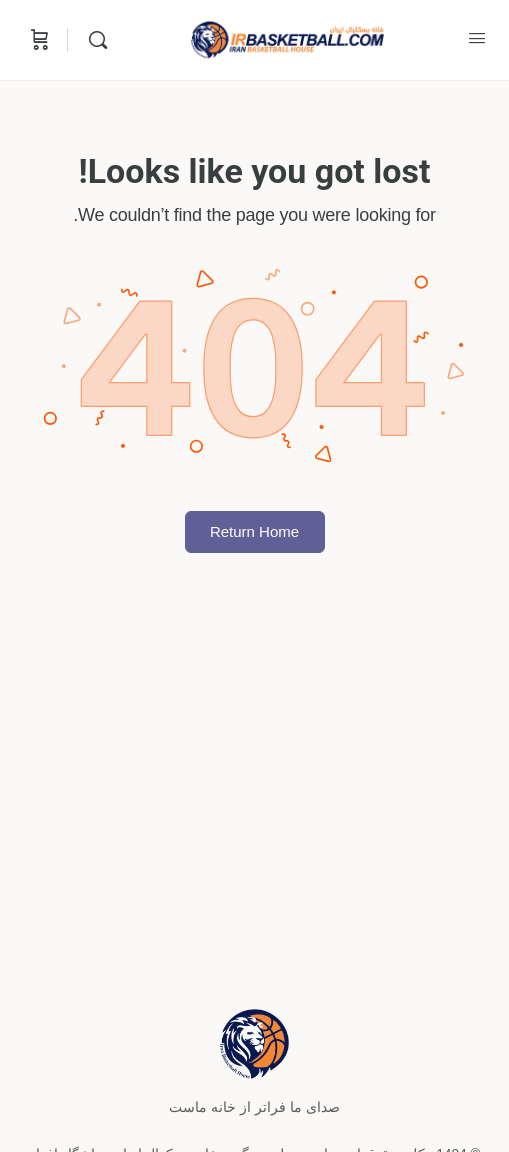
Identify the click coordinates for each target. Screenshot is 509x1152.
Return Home (254, 531)
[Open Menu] (477, 38)
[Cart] (38, 40)
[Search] (93, 40)
